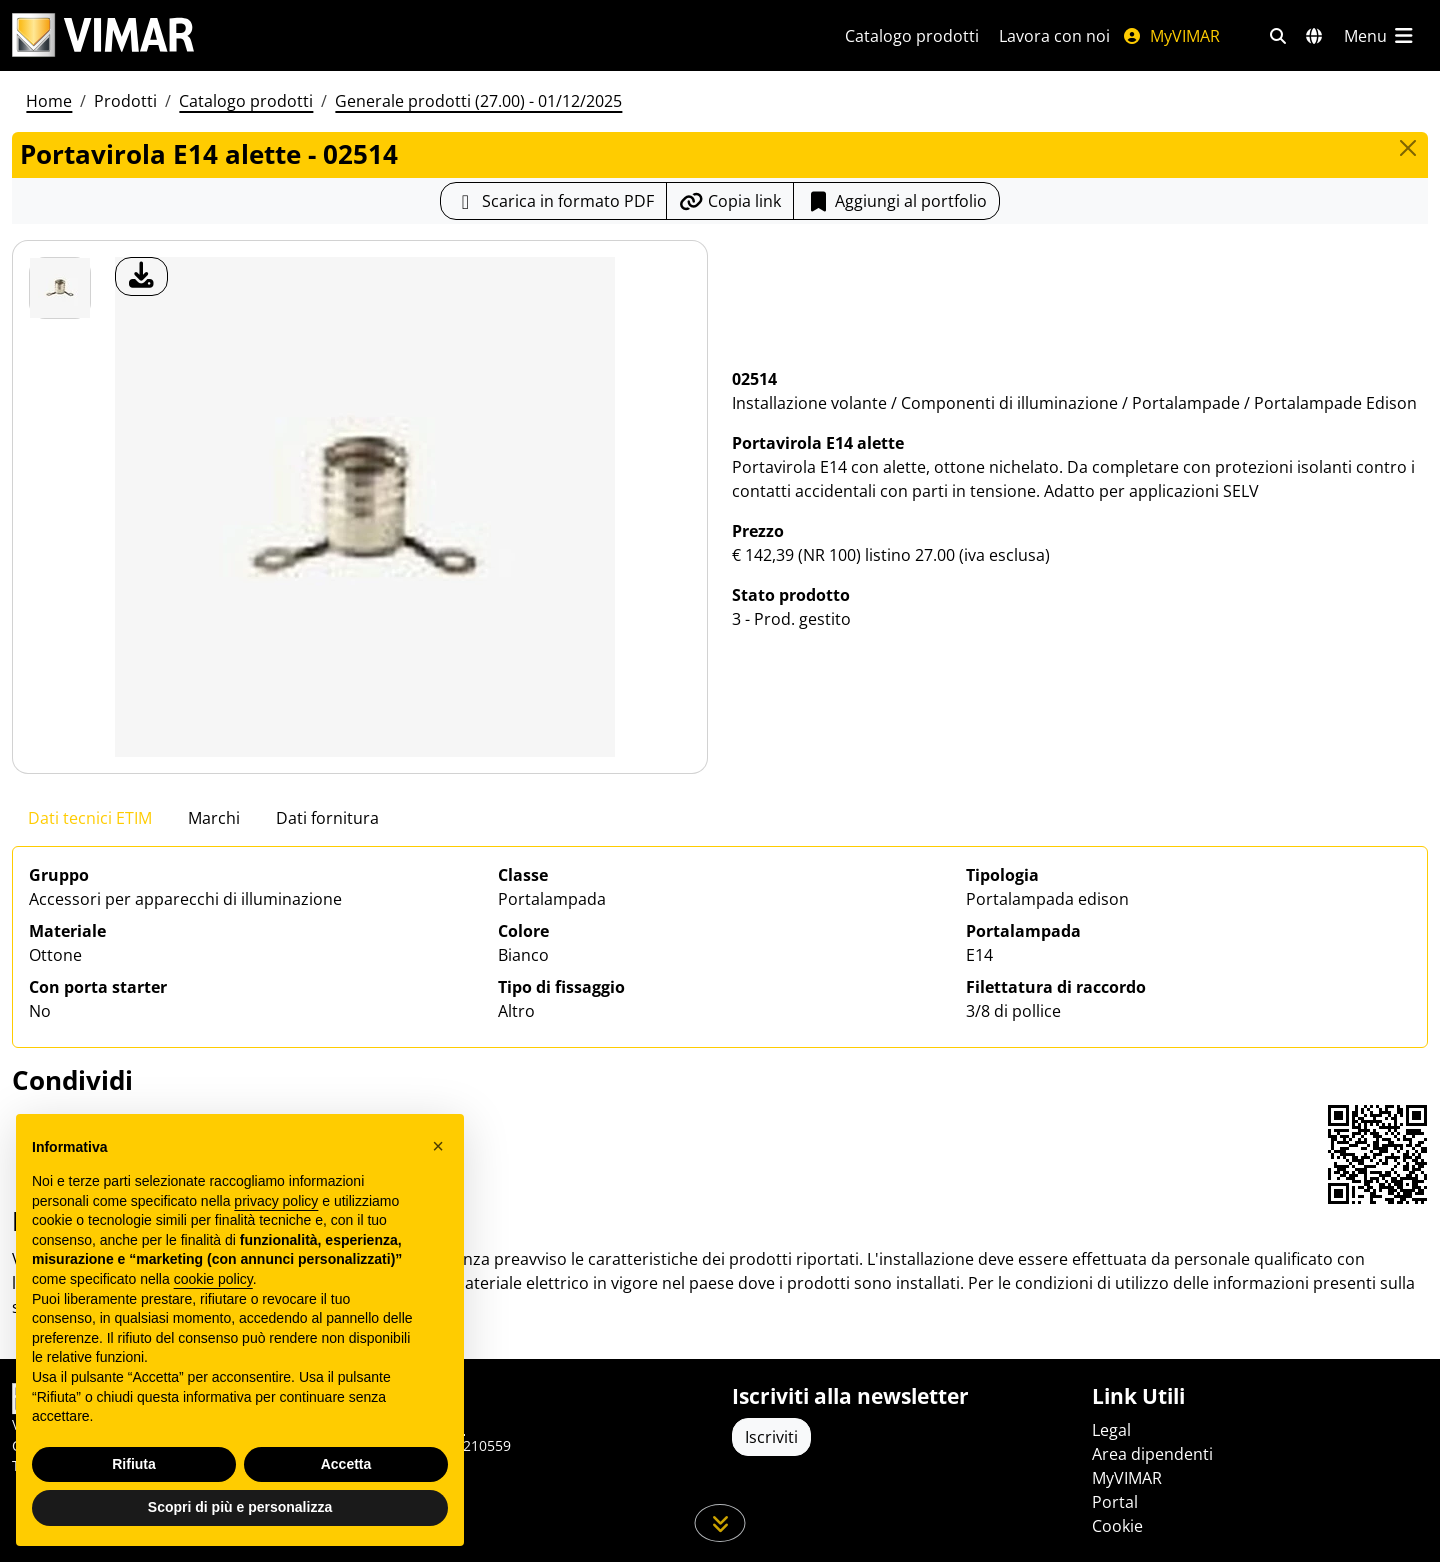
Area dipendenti (1152, 1454)
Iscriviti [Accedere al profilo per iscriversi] (771, 1437)
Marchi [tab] (214, 818)
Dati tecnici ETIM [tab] (90, 818)
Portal (1115, 1502)
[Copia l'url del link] (730, 201)
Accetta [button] (346, 1464)
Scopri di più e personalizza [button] (240, 1507)
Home (49, 101)
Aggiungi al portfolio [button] (896, 201)
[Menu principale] (1380, 36)
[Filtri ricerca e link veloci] (1278, 36)
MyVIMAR (1171, 36)
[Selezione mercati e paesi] (1314, 36)
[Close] (1408, 148)
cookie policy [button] (213, 1279)
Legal (1111, 1430)
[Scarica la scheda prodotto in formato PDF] (553, 201)
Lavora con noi (1054, 36)
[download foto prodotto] (141, 276)
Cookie (1117, 1526)
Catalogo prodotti (912, 36)
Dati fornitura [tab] (327, 818)
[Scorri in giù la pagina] (720, 1523)
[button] (438, 1146)
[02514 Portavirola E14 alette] (60, 288)
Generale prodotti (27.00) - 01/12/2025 (478, 101)
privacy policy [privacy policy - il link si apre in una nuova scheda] (276, 1201)
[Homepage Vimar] (103, 35)
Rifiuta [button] (134, 1464)
